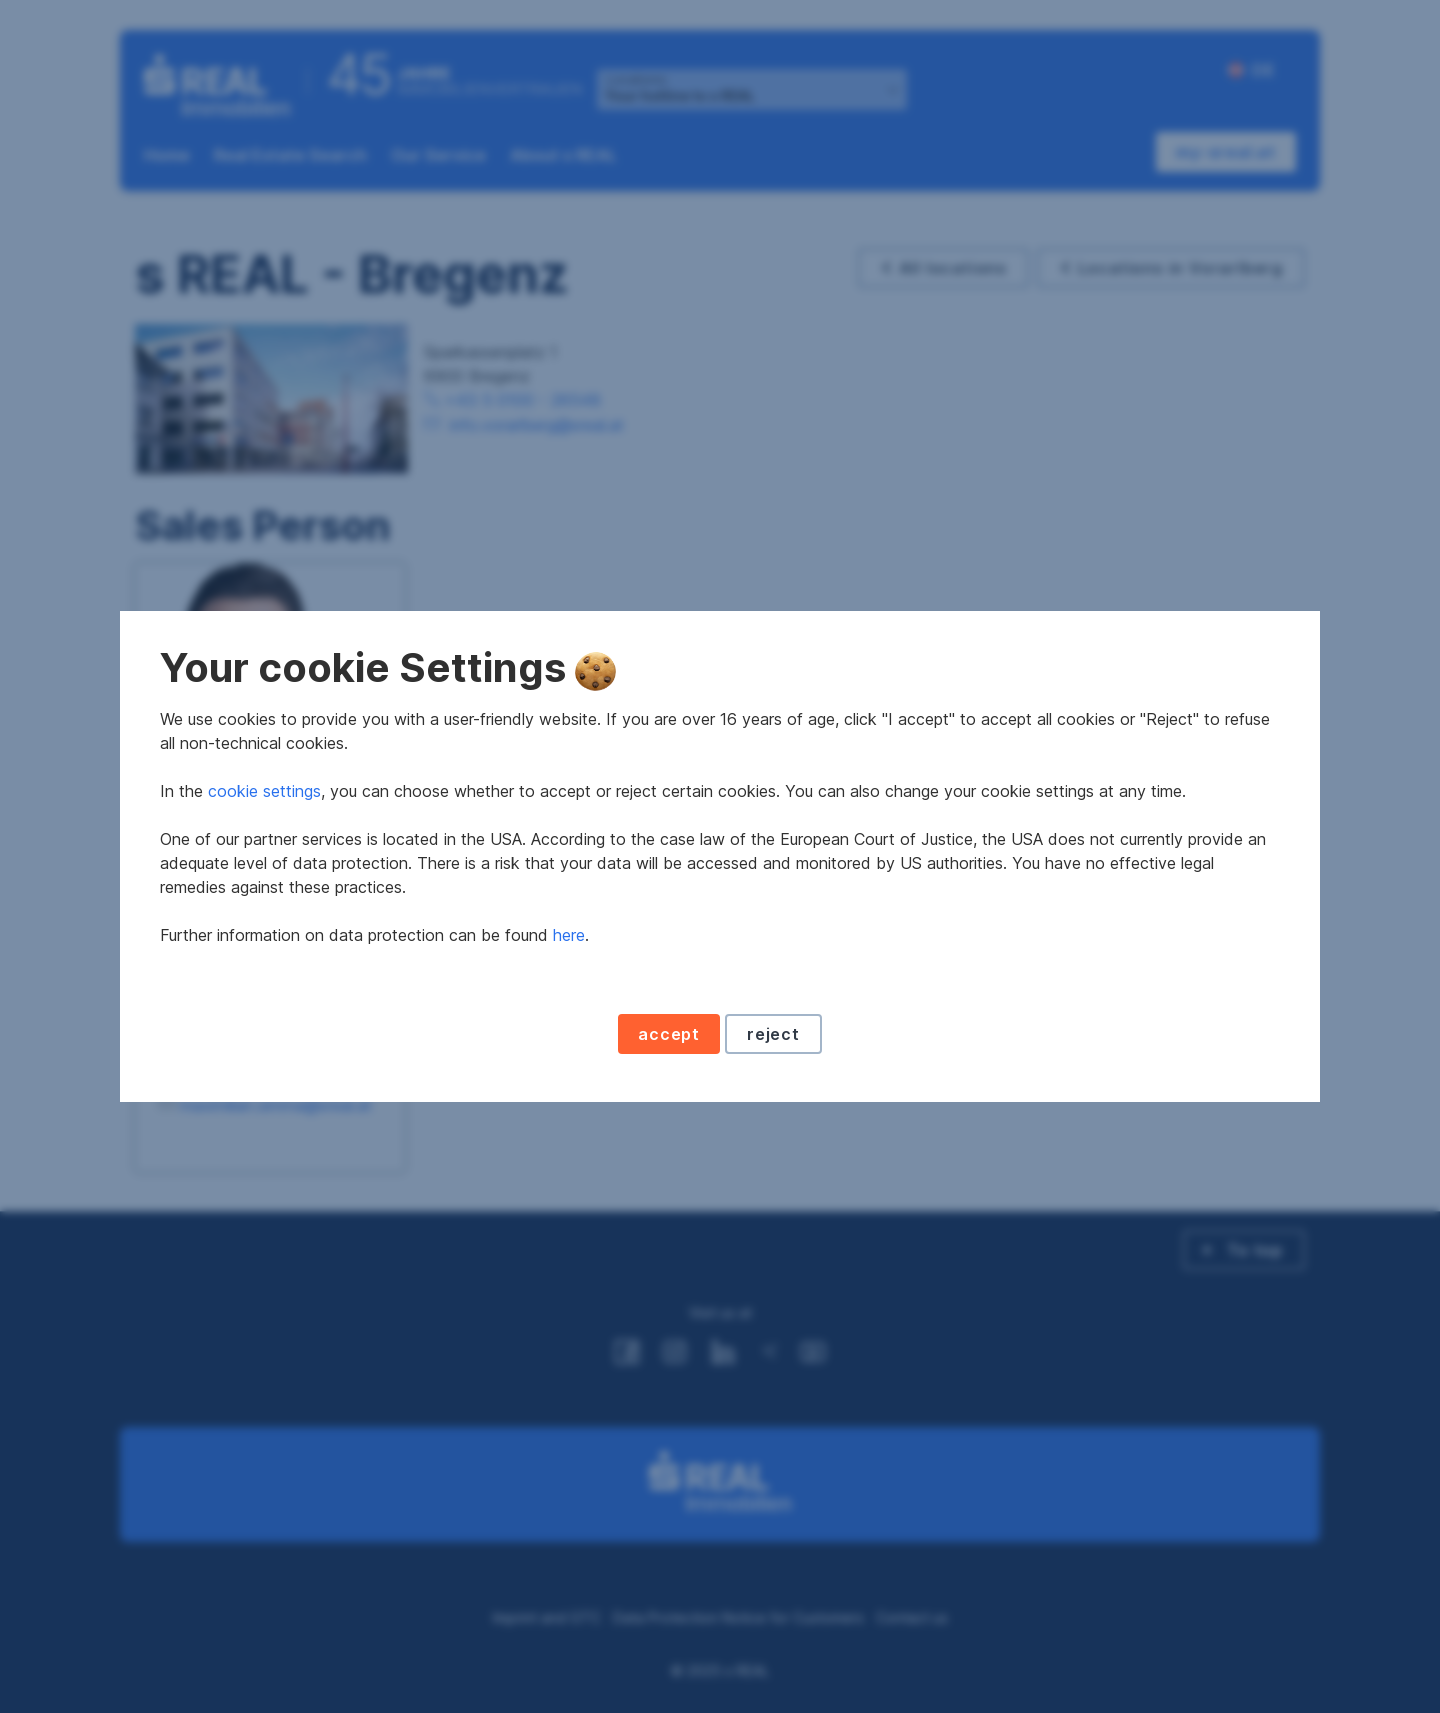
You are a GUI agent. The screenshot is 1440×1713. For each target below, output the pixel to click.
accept (669, 1034)
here (569, 935)
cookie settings (264, 791)
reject (773, 1034)
